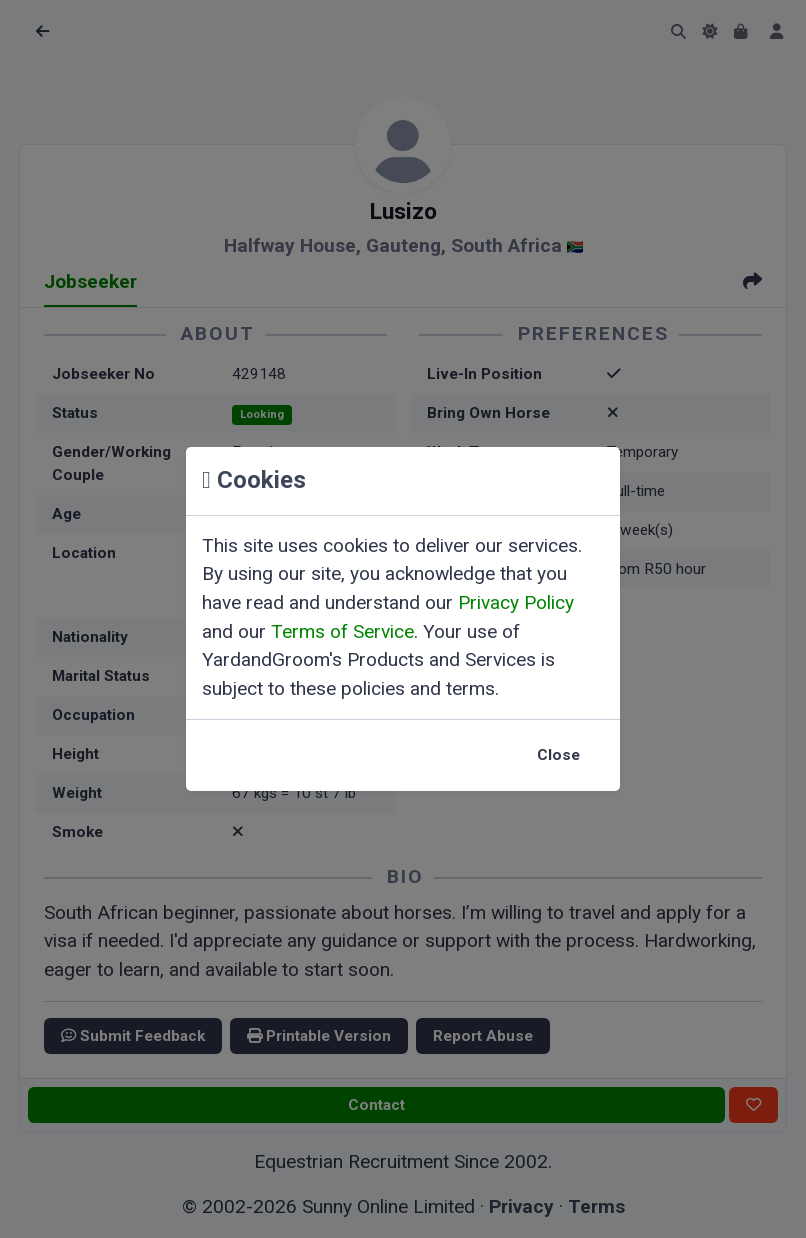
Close (558, 755)
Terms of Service (342, 631)
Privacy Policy (516, 602)
